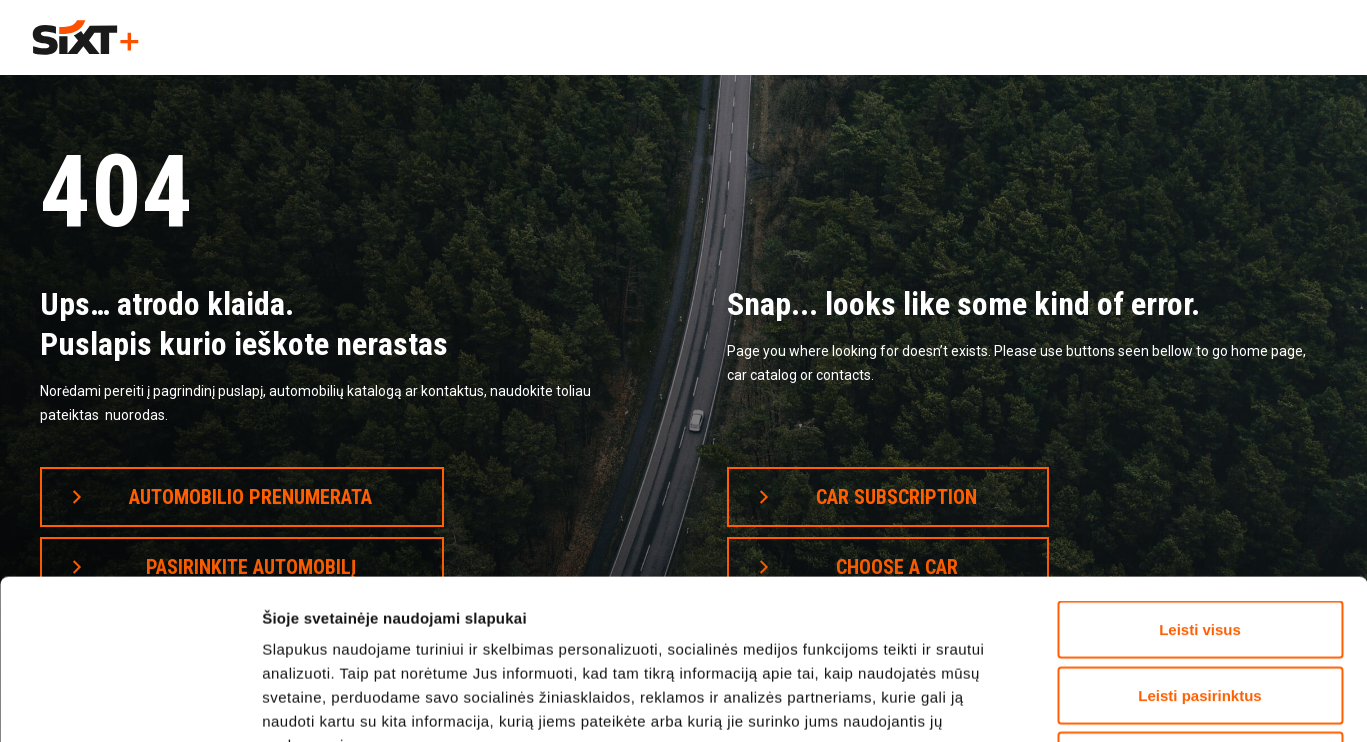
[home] (85, 37)
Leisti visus (1200, 479)
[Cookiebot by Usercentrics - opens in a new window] (129, 703)
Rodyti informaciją (1082, 702)
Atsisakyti (1200, 610)
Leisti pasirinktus (1199, 545)
